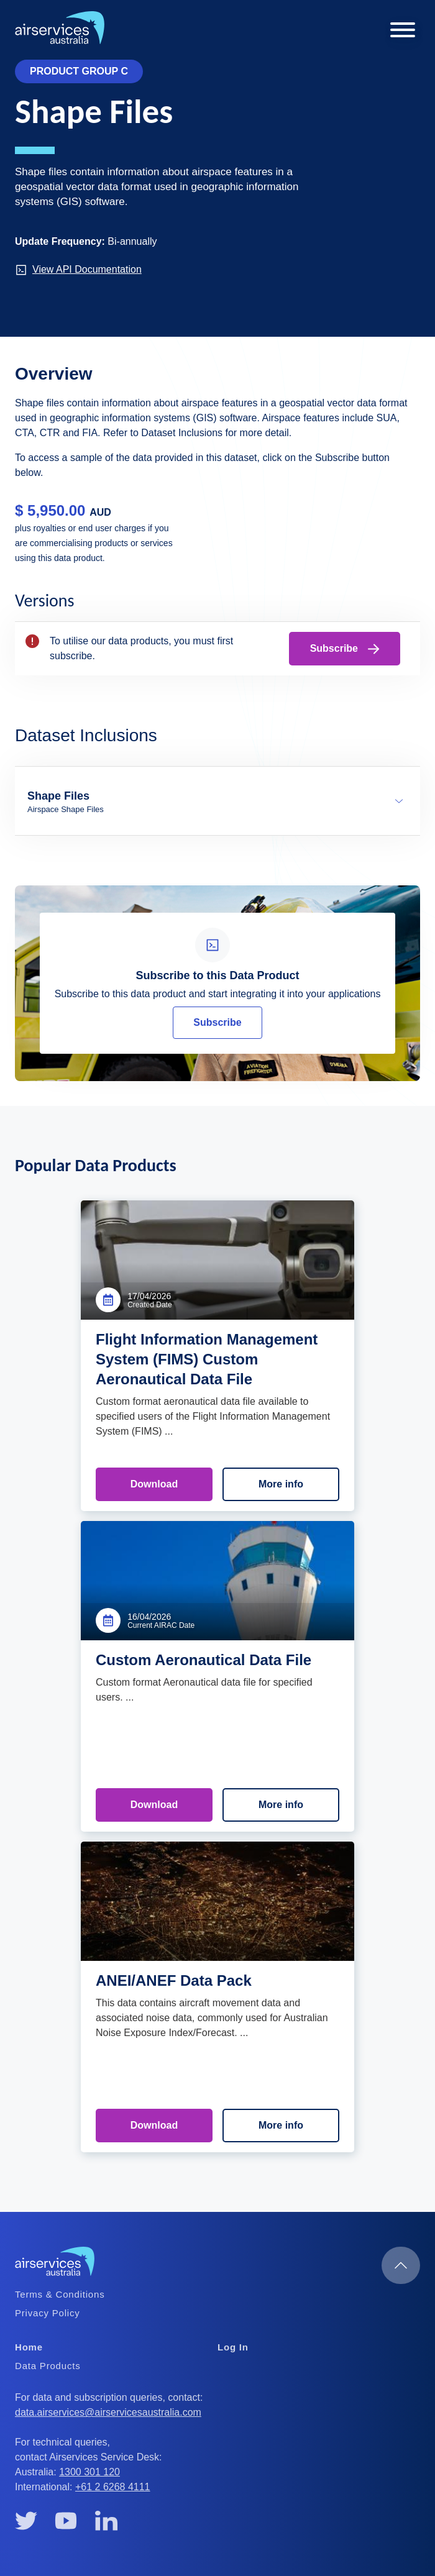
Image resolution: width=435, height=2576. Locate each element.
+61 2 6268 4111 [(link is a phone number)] (113, 2487)
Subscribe (344, 648)
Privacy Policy (47, 2313)
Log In (233, 2347)
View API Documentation (78, 269)
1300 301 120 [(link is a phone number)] (90, 2472)
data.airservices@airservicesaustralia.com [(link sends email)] (109, 2412)
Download (154, 1484)
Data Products (47, 2365)
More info (281, 1484)
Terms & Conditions (59, 2294)
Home (29, 2347)
